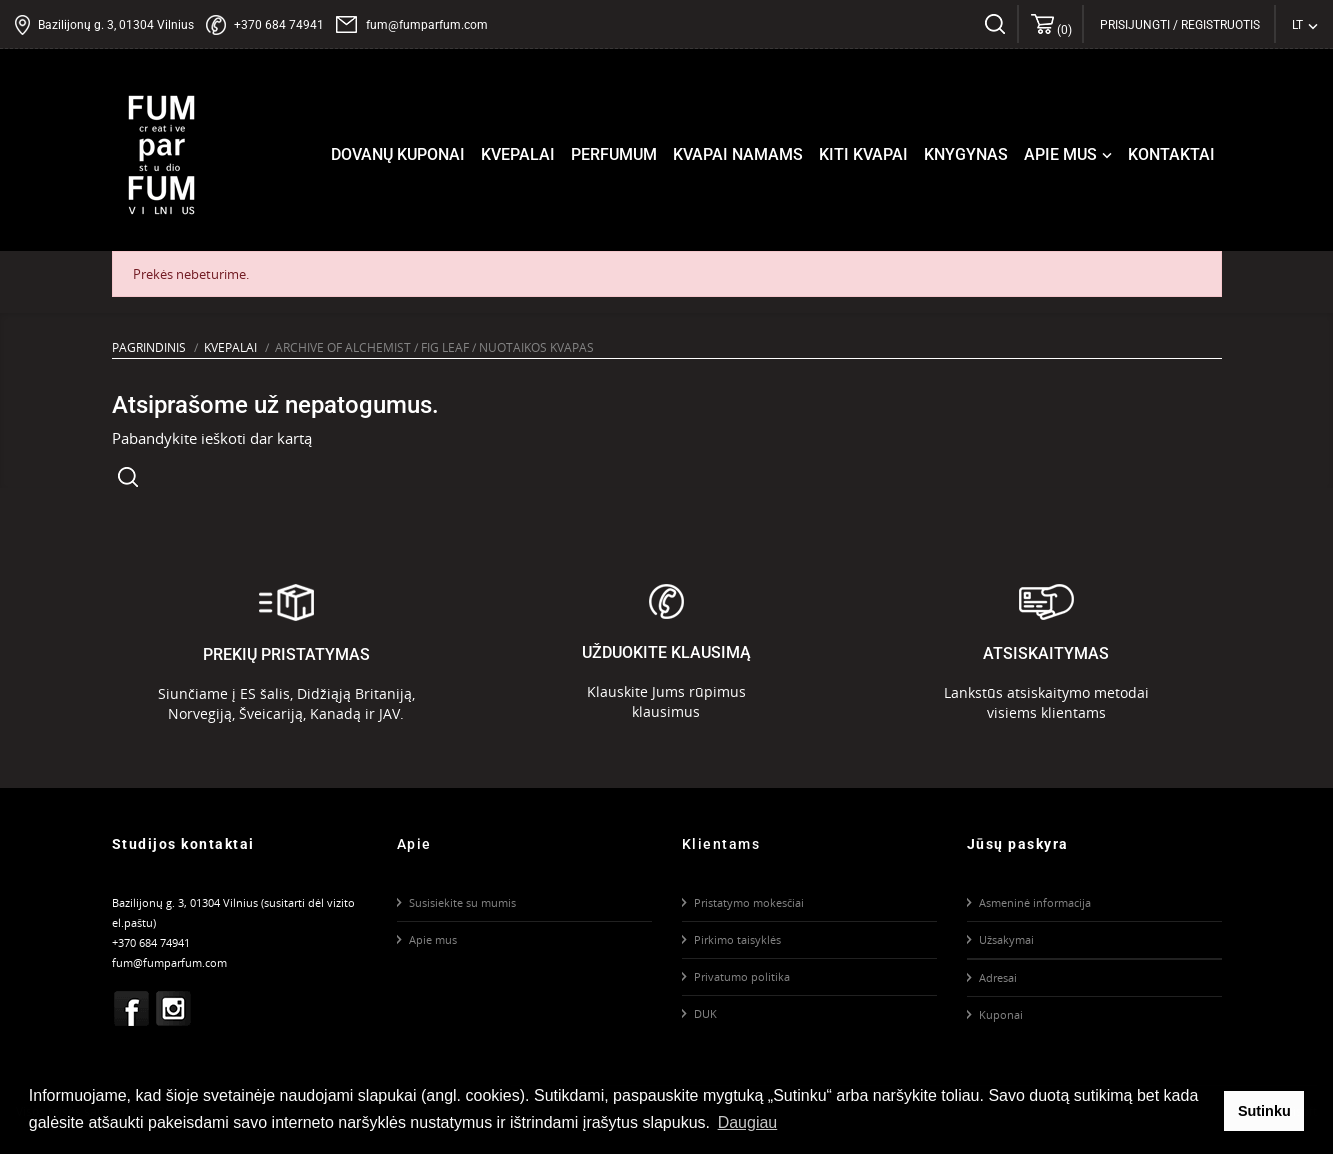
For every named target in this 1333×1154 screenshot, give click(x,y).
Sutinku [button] (1264, 1111)
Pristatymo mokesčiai (749, 902)
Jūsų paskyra (1018, 844)
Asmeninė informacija (1035, 902)
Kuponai (1001, 1014)
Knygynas (966, 154)
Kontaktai (1171, 154)
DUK (705, 1013)
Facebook (131, 1008)
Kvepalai (518, 154)
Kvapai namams (738, 154)
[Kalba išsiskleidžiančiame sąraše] (1305, 25)
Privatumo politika (742, 976)
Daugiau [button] (748, 1122)
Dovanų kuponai (398, 154)
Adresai (998, 977)
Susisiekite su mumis (462, 902)
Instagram (173, 1008)
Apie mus (1070, 155)
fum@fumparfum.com (427, 25)
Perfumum (614, 154)
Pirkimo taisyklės (737, 939)
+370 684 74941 (279, 25)
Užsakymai (1006, 939)
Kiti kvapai (863, 154)
